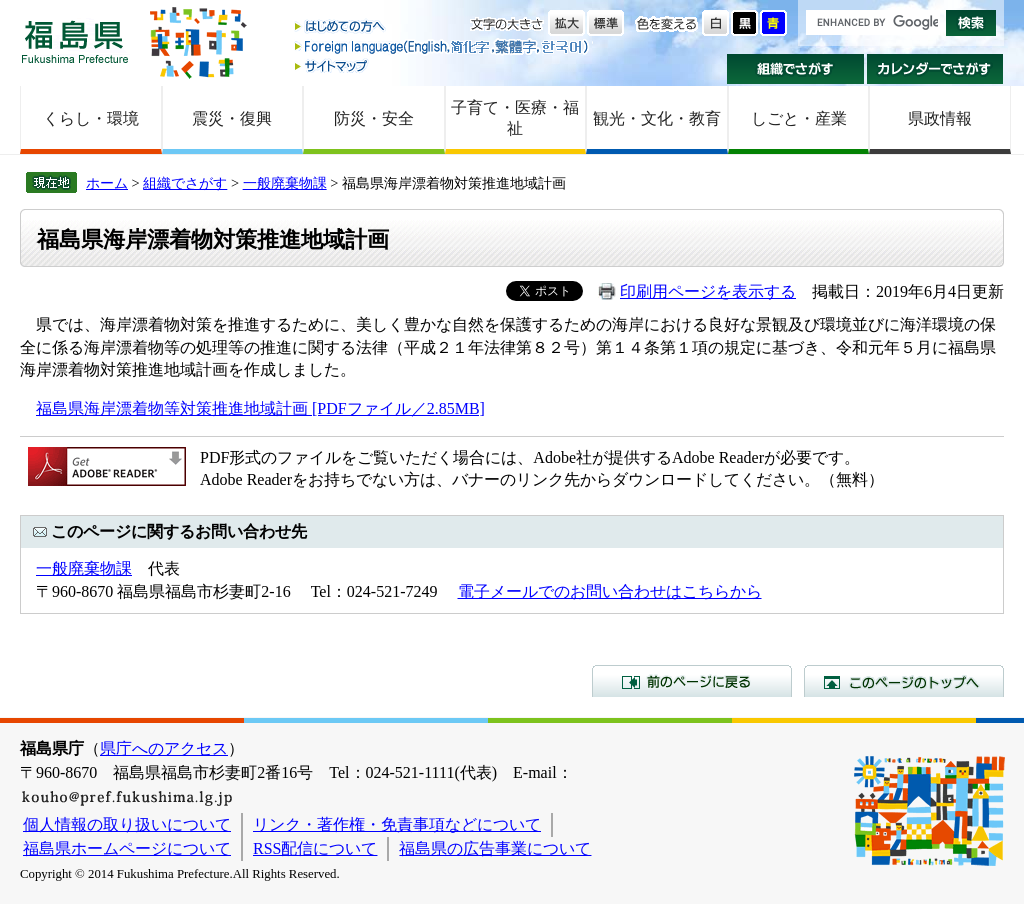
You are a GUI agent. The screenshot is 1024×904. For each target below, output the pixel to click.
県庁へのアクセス (164, 748)
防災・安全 (374, 118)
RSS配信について (315, 848)
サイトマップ (443, 65)
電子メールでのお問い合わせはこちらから (610, 591)
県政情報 (940, 118)
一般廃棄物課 (285, 183)
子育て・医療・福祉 (515, 118)
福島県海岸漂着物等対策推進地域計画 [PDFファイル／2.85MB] (260, 408)
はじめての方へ (443, 27)
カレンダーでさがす (935, 69)
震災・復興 (232, 118)
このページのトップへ (904, 681)
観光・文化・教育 (657, 118)
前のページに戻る (692, 681)
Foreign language (443, 46)
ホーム (107, 183)
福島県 (75, 41)
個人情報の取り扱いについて (127, 824)
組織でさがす (795, 69)
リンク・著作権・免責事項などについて (397, 824)
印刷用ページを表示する (708, 291)
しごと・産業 (799, 118)
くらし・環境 (91, 118)
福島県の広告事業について (495, 848)
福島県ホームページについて (127, 848)
